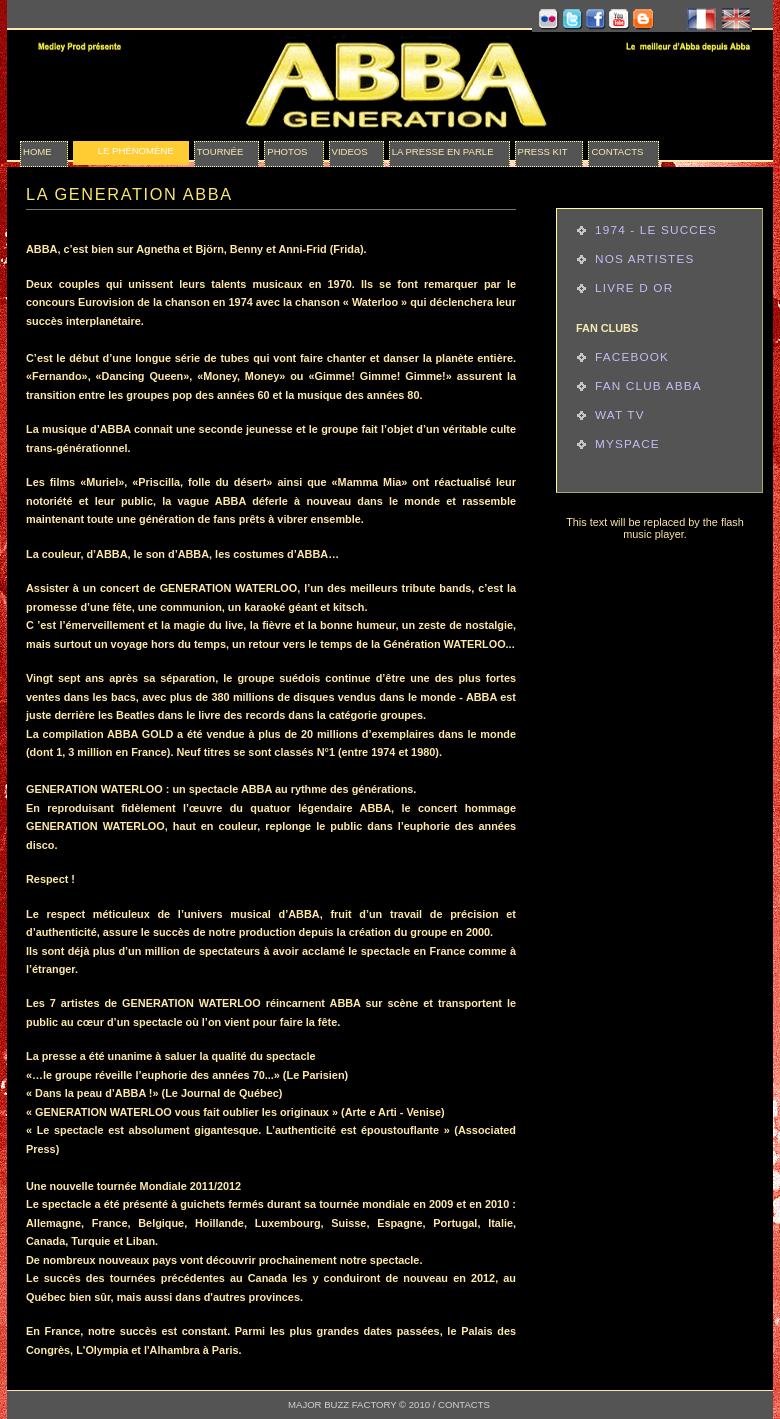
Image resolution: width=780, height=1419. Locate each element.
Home (37, 151)
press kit (543, 151)
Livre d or (634, 287)
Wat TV (620, 414)
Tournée (220, 151)
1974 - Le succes (656, 229)
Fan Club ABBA (648, 385)
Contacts (617, 151)
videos (350, 151)
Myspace (627, 443)
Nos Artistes (644, 258)
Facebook (632, 356)
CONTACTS (464, 1404)
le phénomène (136, 150)
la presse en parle (443, 151)
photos (287, 151)
